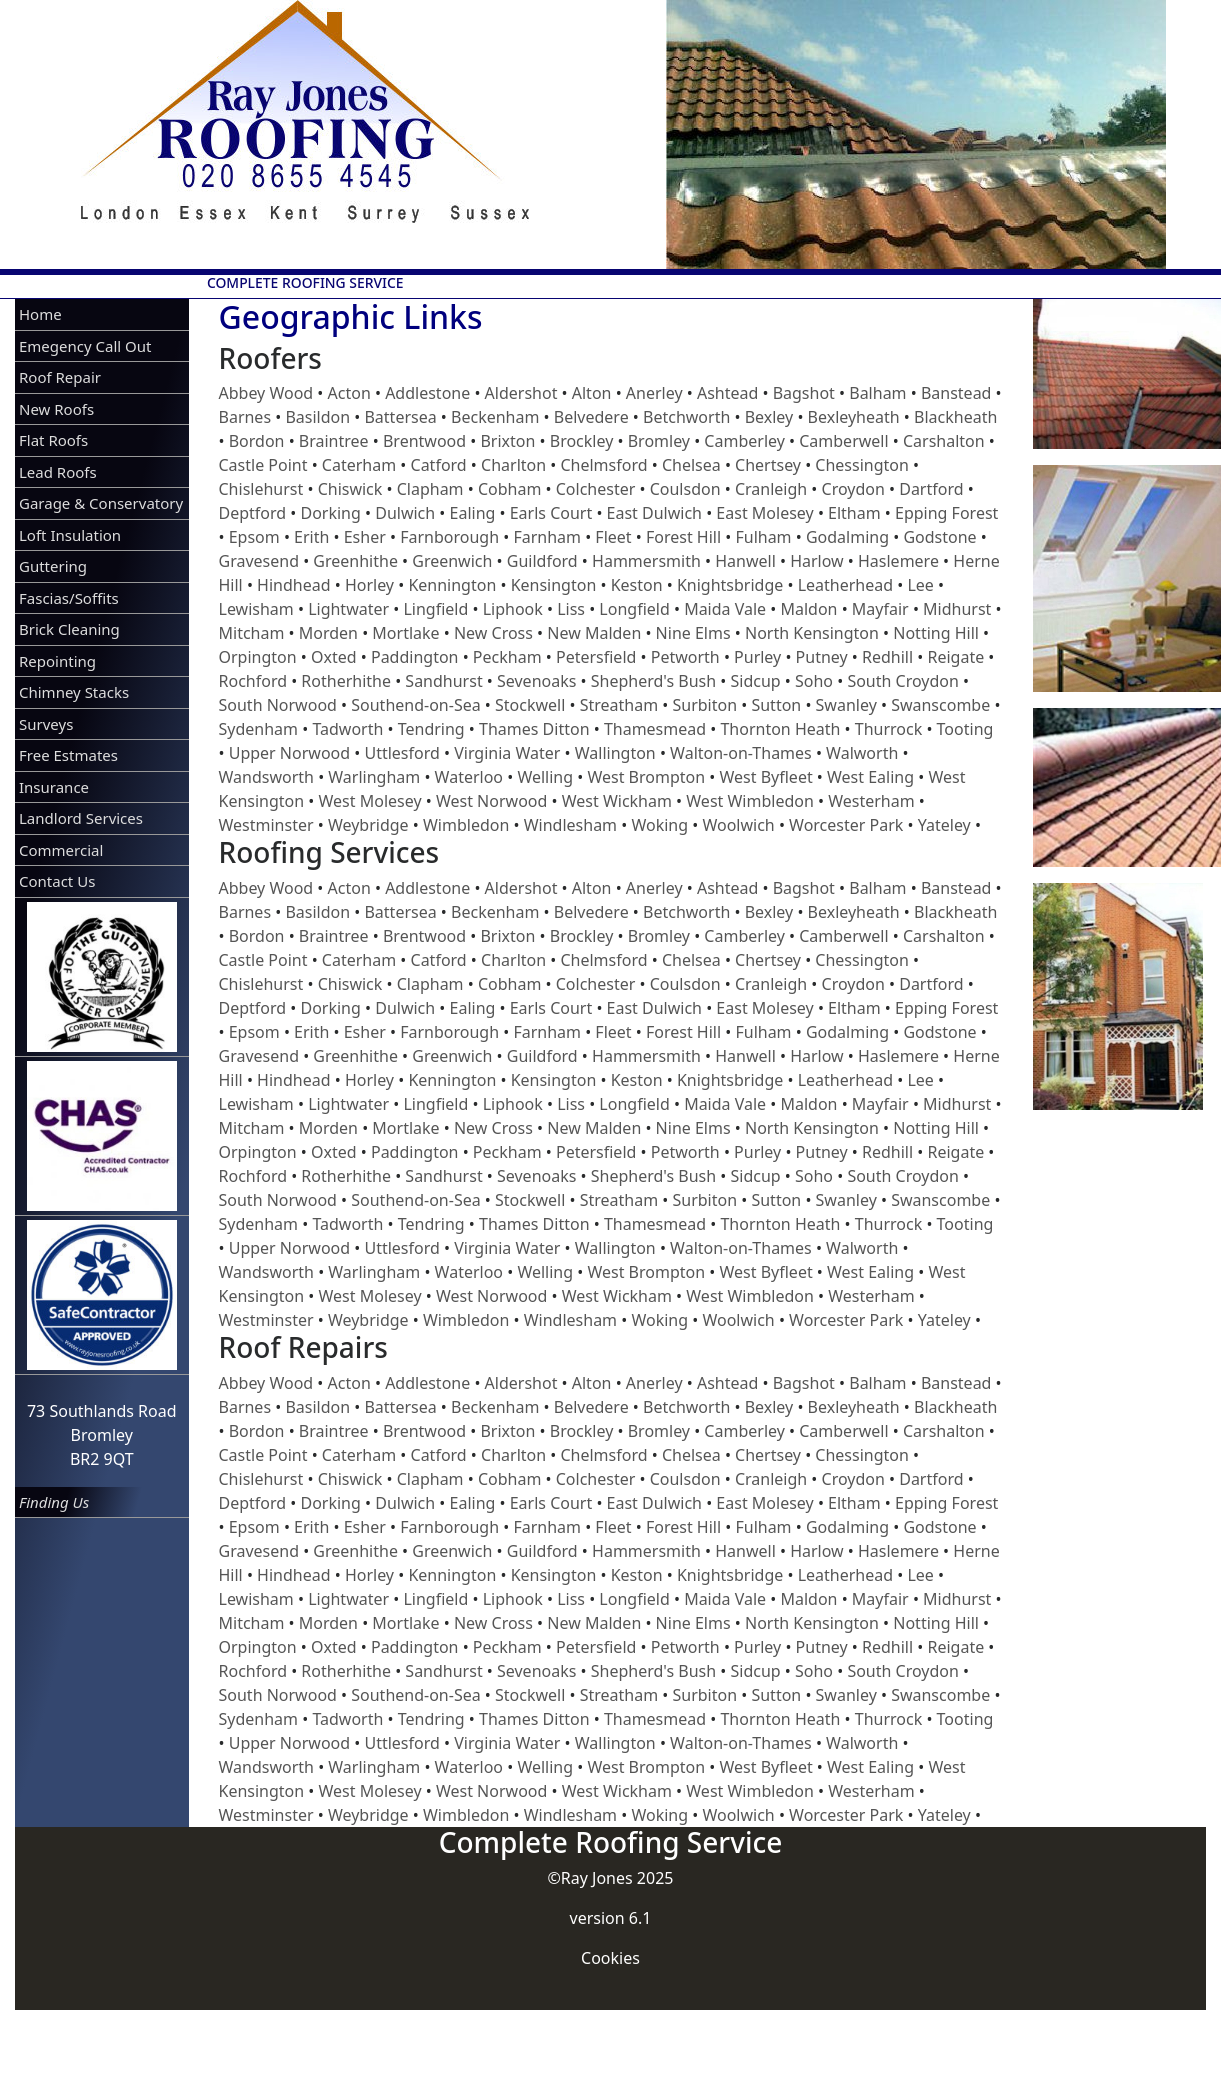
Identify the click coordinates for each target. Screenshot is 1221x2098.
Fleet (613, 537)
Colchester (596, 489)
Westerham (871, 801)
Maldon (808, 609)
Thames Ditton (534, 729)
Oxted (334, 657)
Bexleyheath (854, 417)
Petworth (685, 657)
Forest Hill (683, 537)
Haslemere (898, 561)
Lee (920, 585)
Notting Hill (936, 633)
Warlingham (374, 777)
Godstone (939, 537)
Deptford (253, 513)
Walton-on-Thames (741, 753)
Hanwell (745, 561)
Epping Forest (946, 513)
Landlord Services (81, 818)
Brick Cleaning (69, 629)
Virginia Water (507, 753)
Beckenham (495, 417)
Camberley (744, 441)
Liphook (513, 609)
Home (40, 314)
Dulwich (405, 513)
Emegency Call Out (85, 346)
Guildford (542, 561)
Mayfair (880, 609)
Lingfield (435, 609)
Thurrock (888, 729)
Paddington (415, 657)
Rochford (253, 681)
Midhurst (957, 609)
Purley (757, 657)
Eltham (854, 513)
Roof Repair (60, 377)
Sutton (776, 705)
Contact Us (57, 881)
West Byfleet (765, 777)
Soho (814, 681)
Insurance (54, 787)
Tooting (965, 729)
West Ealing (870, 777)
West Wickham (617, 801)
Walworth (862, 753)
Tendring (431, 729)
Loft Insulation (70, 535)
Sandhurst (443, 681)
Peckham (507, 657)
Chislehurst (261, 489)
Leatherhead (845, 585)
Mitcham (252, 633)
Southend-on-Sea (415, 705)
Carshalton (944, 441)
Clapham (430, 489)
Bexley (769, 417)
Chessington (862, 465)
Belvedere (591, 417)
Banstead (956, 393)
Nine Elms (693, 633)
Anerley (654, 393)
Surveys (46, 724)
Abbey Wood (266, 393)
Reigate (955, 657)
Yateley (944, 825)
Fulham (763, 537)
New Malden (594, 633)
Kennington (452, 585)
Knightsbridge (730, 585)
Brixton (507, 441)
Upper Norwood (289, 753)
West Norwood (491, 801)
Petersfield (596, 657)
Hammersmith (646, 561)
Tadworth (347, 729)
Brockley (582, 441)
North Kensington (812, 633)
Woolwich (738, 825)
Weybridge (368, 825)
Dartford (931, 489)
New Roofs (56, 409)
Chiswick (350, 489)
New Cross (493, 633)
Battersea (400, 417)
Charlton (513, 465)
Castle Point (263, 465)
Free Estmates (68, 755)
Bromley (659, 441)
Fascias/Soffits (69, 598)
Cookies (610, 1958)
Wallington (615, 753)
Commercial (61, 850)
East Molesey (764, 513)
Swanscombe (940, 705)
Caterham (359, 465)
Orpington (258, 657)
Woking (659, 825)
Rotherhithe (346, 681)
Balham (877, 393)
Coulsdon (685, 489)
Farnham (547, 537)
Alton (592, 393)
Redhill (887, 657)
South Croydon (903, 681)
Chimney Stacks (74, 692)
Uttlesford (401, 753)
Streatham (619, 705)
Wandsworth (266, 777)
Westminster (266, 825)
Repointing (57, 661)
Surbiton (705, 705)
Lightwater (348, 609)
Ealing (473, 513)
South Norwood (278, 705)
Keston (637, 585)
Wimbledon (466, 825)
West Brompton (646, 777)
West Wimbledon (750, 801)
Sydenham (259, 729)
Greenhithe (355, 561)
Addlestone (427, 393)
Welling (545, 777)
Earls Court (551, 513)
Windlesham (570, 825)
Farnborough (449, 537)
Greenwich (452, 561)
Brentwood (424, 441)
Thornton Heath (780, 729)
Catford (439, 465)
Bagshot (804, 393)
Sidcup (755, 681)
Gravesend (259, 561)
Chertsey (768, 465)
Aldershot (521, 393)
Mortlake (405, 633)
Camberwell (843, 441)
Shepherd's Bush (653, 681)
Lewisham (256, 609)
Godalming (847, 537)
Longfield (634, 609)
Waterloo (469, 777)
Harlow (817, 561)
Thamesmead (655, 729)
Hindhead (293, 585)
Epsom (254, 537)
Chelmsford (603, 465)
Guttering (53, 566)
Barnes (245, 417)
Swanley (846, 705)
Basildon (317, 417)
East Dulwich (654, 513)
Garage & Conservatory (101, 503)
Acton (349, 393)
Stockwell (530, 705)
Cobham (509, 489)
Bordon (257, 441)
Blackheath (955, 417)
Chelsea (691, 465)
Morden (328, 633)
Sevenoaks (536, 681)
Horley (369, 585)
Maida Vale (725, 609)
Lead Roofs (58, 472)
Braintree (334, 441)
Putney (822, 657)
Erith (311, 537)
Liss (571, 609)
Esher (365, 537)
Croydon (853, 489)
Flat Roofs (53, 440)
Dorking (330, 513)
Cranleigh (771, 489)
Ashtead (727, 393)
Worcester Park (846, 825)
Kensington (554, 585)
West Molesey (370, 801)
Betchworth (686, 417)
